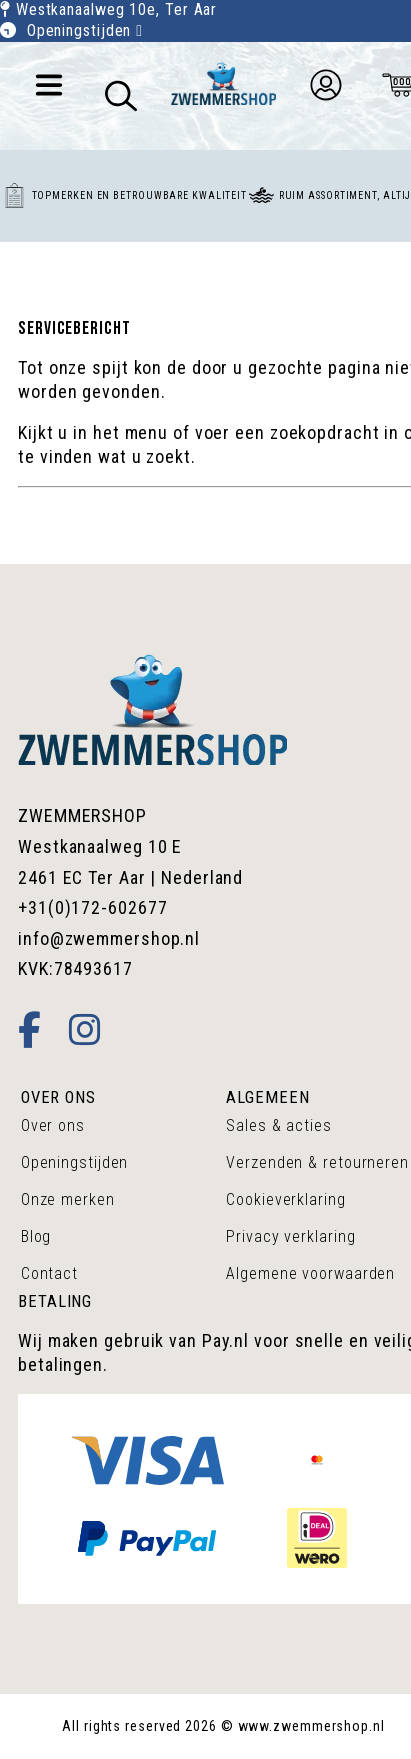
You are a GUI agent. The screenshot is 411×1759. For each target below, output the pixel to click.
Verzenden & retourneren (317, 1162)
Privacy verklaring (290, 1236)
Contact (49, 1273)
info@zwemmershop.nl (109, 938)
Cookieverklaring (285, 1199)
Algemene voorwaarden (310, 1273)
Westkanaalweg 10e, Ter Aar (116, 9)
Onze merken (68, 1199)
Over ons (53, 1125)
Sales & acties (279, 1125)
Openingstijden (85, 30)
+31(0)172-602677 (92, 907)
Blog (36, 1236)
